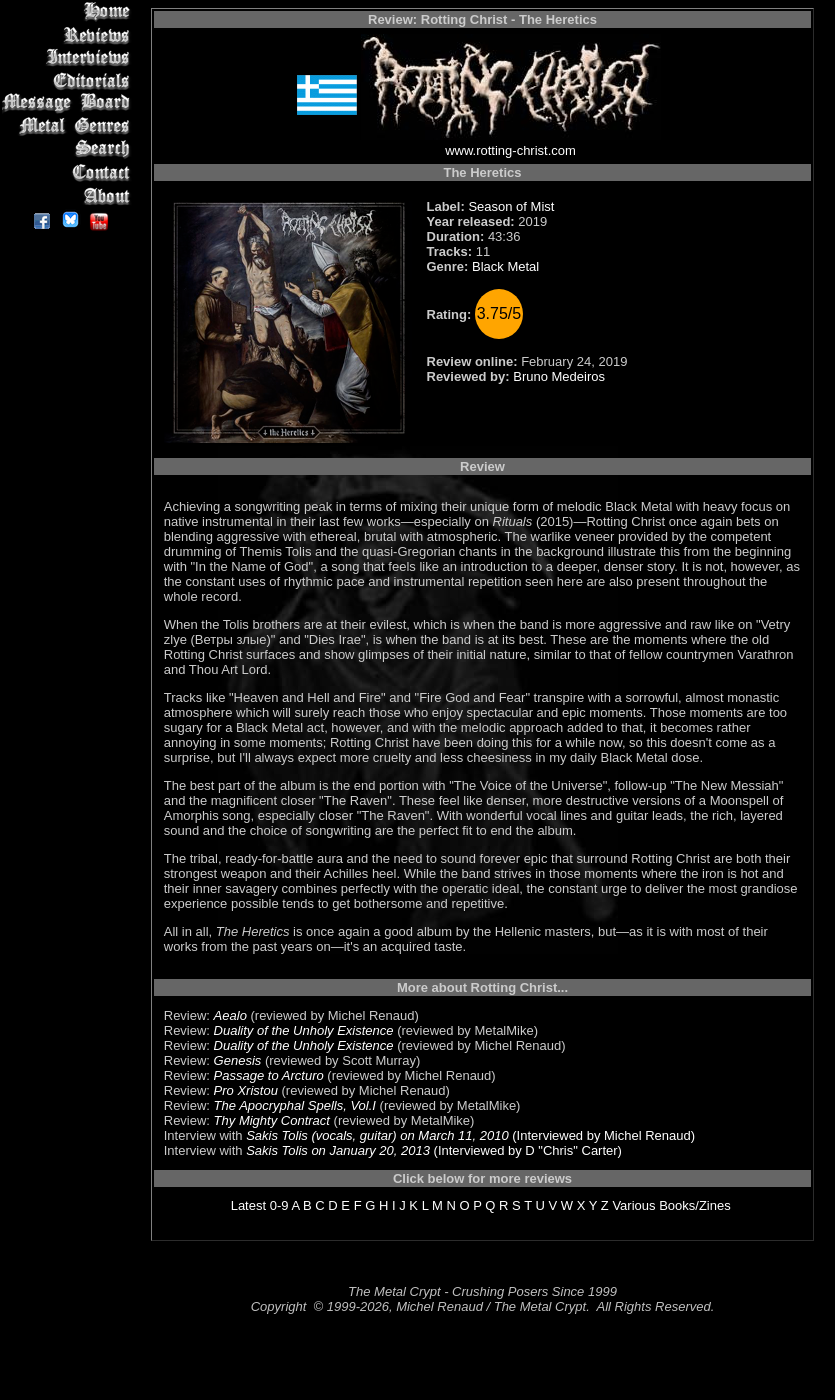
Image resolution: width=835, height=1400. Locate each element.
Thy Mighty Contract (272, 1120)
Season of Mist (511, 206)
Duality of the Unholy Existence (304, 1030)
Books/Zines (695, 1205)
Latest (248, 1205)
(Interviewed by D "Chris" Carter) (526, 1150)
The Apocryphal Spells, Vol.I (295, 1105)
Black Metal (505, 266)
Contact (69, 172)
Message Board (69, 103)
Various (633, 1205)
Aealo (230, 1015)
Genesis (238, 1060)
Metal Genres (69, 126)
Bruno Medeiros (559, 376)
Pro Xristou (246, 1090)
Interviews (69, 57)
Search (69, 149)
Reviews (69, 34)
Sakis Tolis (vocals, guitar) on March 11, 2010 (377, 1135)
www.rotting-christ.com (510, 150)
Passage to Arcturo (269, 1075)
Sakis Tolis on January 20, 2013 (338, 1150)
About (69, 195)
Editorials (69, 80)
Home (69, 11)
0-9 (279, 1205)
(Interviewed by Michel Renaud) (602, 1135)
